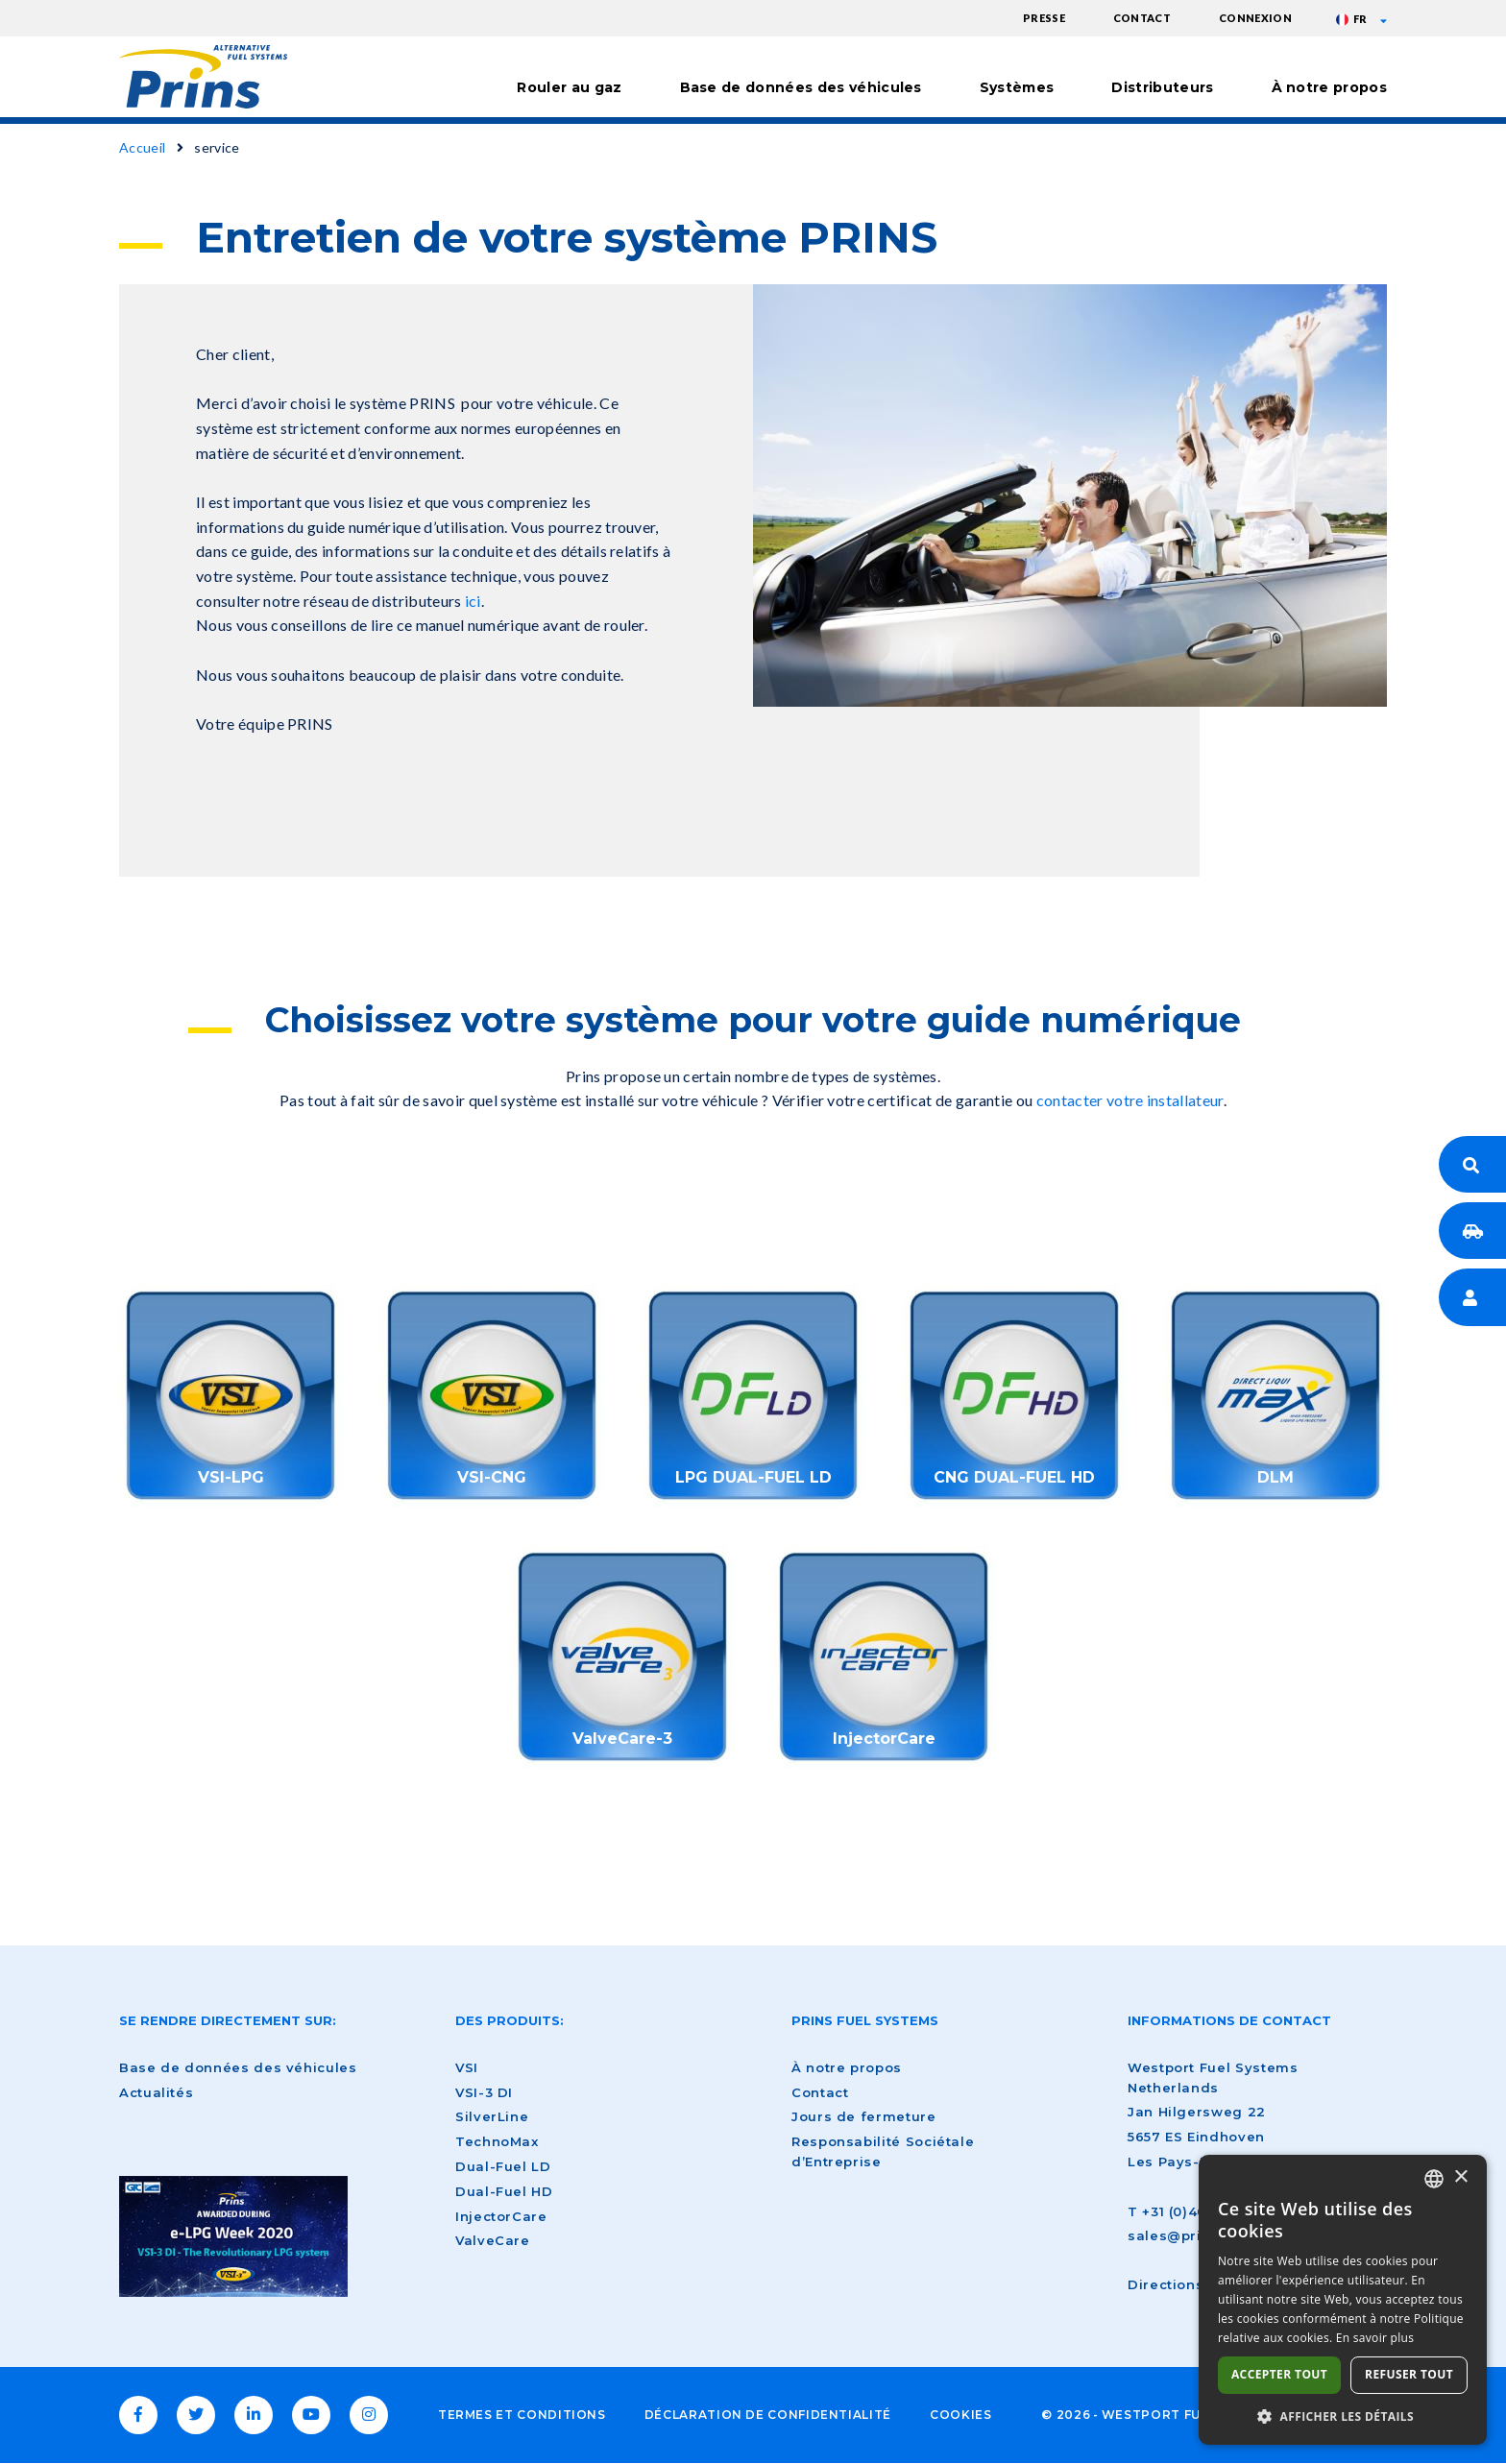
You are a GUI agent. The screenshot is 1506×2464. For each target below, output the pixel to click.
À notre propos (1329, 87)
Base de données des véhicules (801, 87)
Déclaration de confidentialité (767, 2414)
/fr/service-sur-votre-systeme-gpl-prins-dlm (1275, 1395)
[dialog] (1343, 2300)
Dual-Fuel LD (503, 2166)
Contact (1142, 18)
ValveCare (492, 2240)
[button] (1343, 2416)
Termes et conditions (522, 2414)
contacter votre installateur (1130, 1100)
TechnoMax (497, 2141)
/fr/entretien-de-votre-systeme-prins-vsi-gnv (491, 1395)
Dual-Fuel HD (504, 2191)
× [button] (1460, 2177)
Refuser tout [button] (1409, 2374)
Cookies (960, 2414)
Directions (1165, 2284)
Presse (1044, 18)
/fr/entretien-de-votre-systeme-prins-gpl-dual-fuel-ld (753, 1395)
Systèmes (1017, 87)
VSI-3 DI (484, 2092)
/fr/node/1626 (1014, 1395)
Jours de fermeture (863, 2116)
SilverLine (491, 2116)
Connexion (1255, 18)
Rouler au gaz (569, 87)
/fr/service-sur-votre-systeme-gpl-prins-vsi (230, 1395)
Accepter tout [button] (1279, 2374)
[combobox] (1434, 2178)
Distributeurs (1162, 87)
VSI (466, 2067)
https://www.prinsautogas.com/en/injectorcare (883, 1656)
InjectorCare (501, 2216)
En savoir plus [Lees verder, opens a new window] (1375, 2338)
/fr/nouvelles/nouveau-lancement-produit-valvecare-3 (622, 1656)
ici (473, 601)
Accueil (142, 147)
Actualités (156, 2092)
